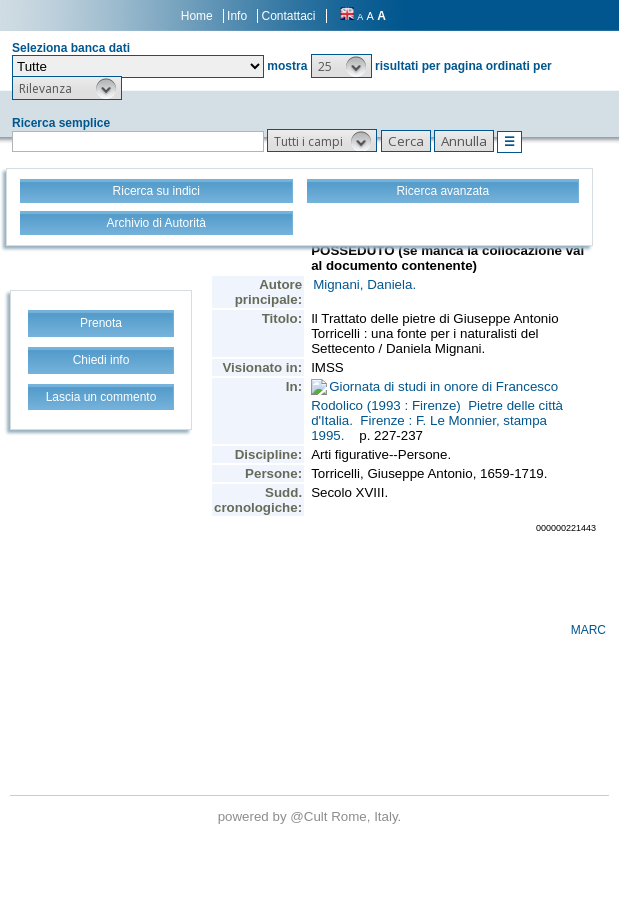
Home (197, 16)
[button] (341, 66)
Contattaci (288, 16)
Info (237, 16)
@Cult (310, 816)
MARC (588, 630)
